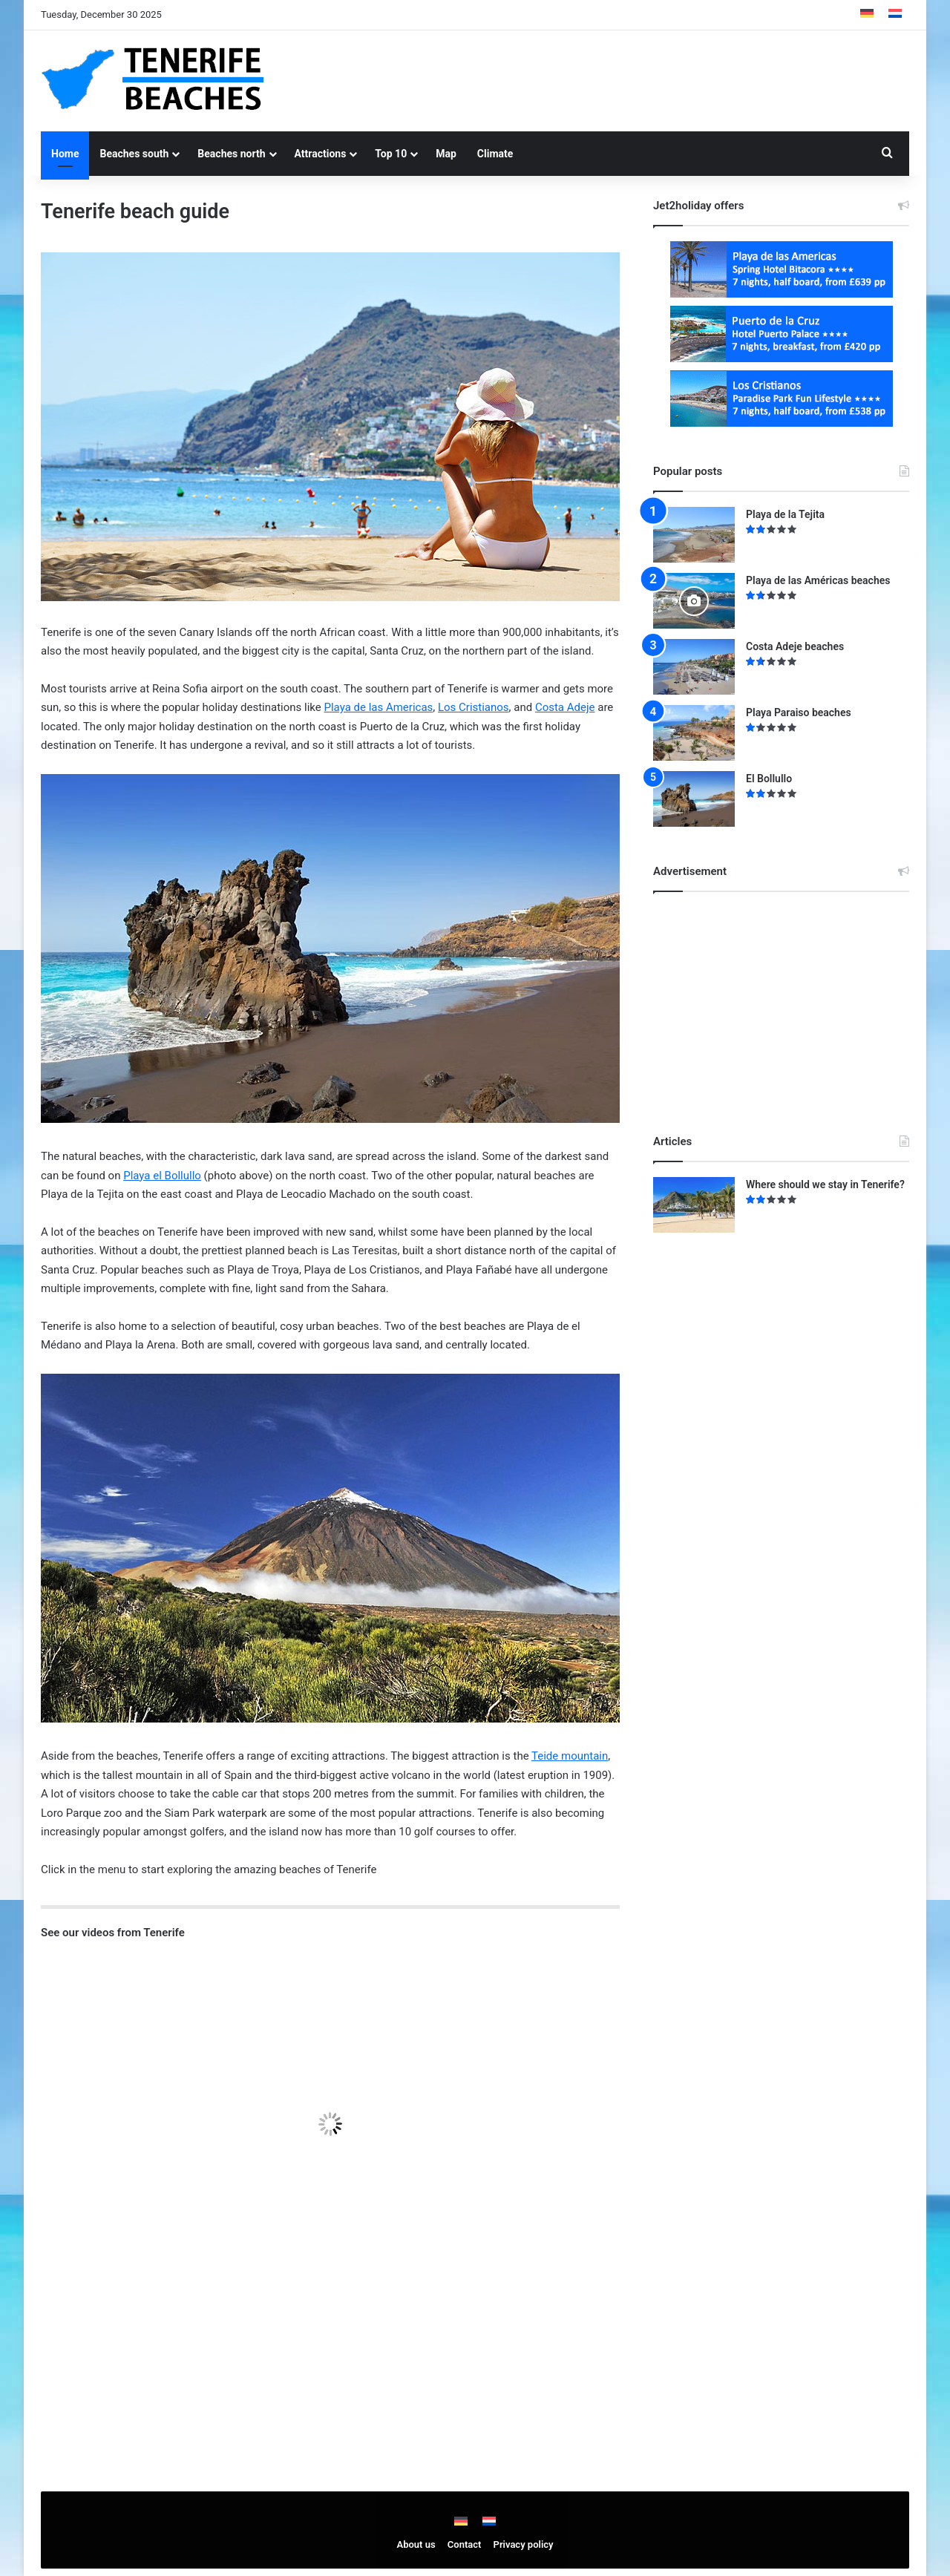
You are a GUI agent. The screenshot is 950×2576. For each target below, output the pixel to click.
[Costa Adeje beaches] (694, 667)
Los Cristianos (473, 707)
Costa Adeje (565, 707)
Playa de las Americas (378, 707)
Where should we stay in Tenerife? (825, 1184)
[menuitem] (867, 15)
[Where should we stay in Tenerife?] (694, 1205)
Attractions (321, 154)
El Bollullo (769, 778)
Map (446, 154)
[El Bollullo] (694, 799)
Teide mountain (569, 1756)
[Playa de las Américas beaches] (694, 601)
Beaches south (133, 154)
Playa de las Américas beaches (818, 580)
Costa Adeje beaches (795, 646)
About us (416, 2544)
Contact (465, 2544)
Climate (495, 154)
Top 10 (391, 154)
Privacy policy (524, 2544)
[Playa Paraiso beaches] (694, 733)
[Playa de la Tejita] (694, 535)
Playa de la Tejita (785, 514)
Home (65, 154)
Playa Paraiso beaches (798, 712)
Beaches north (231, 154)
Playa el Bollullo (162, 1175)
